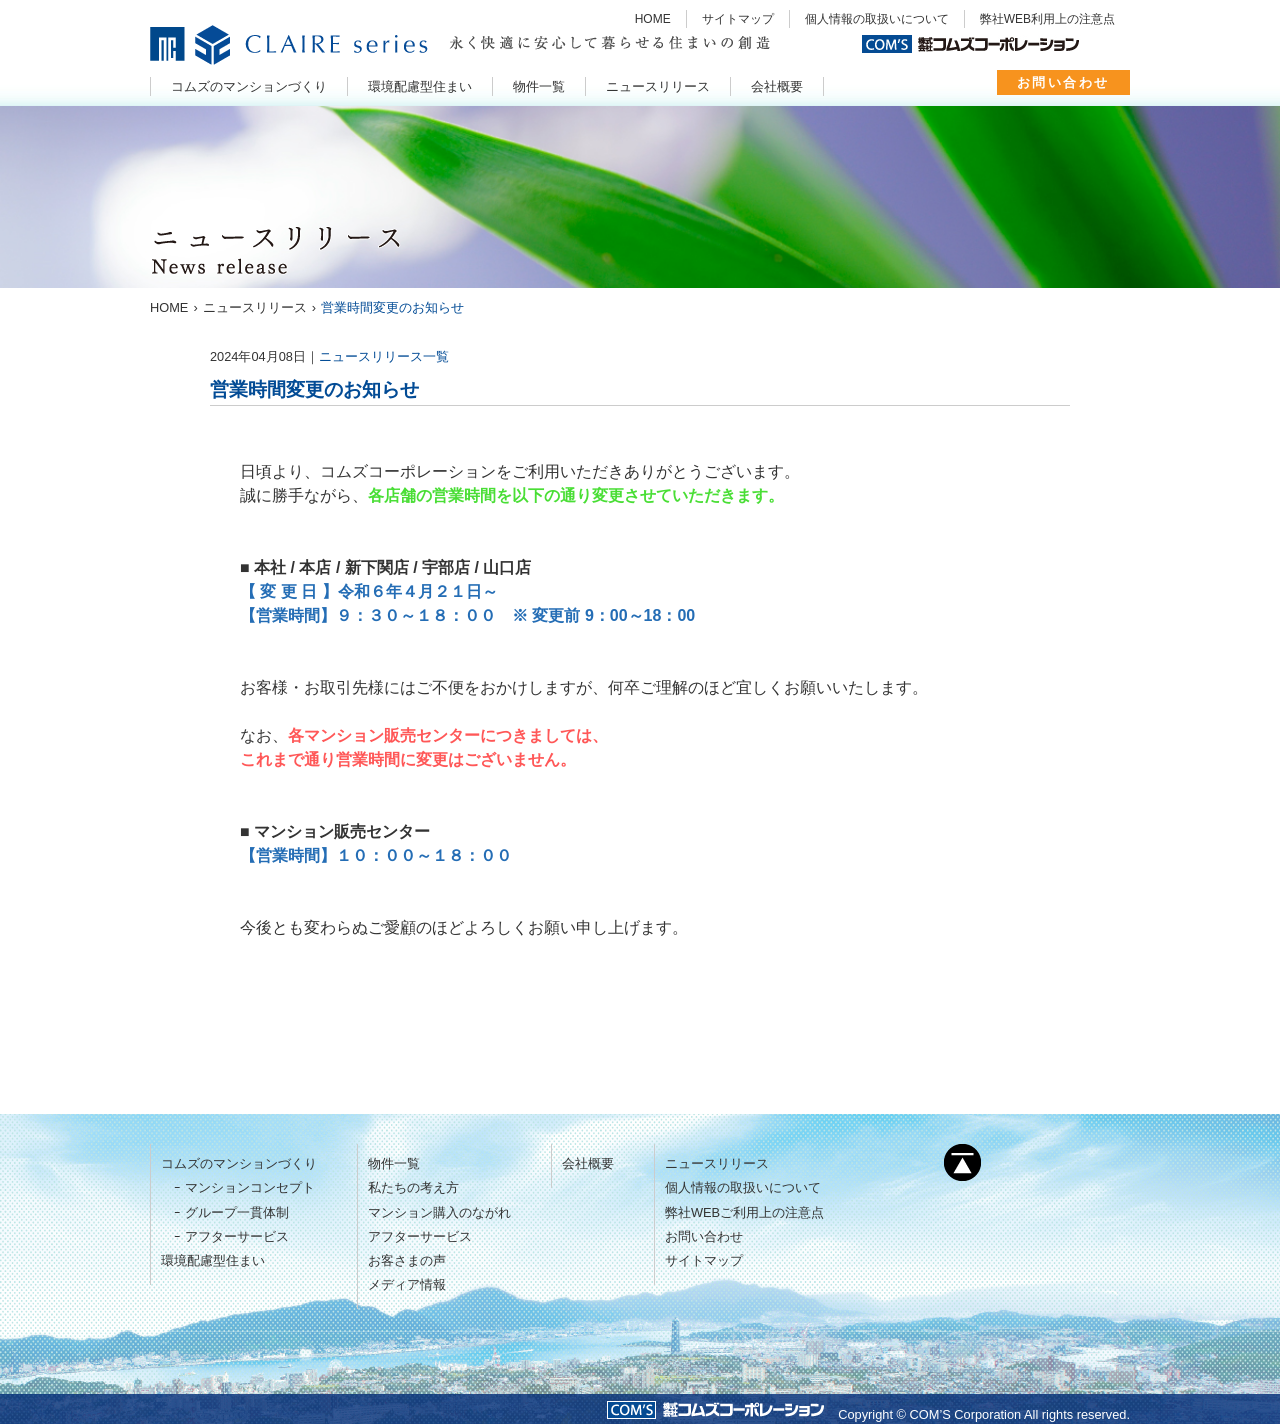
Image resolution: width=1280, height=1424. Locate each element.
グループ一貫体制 (237, 1212)
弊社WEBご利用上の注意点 (744, 1212)
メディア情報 (407, 1284)
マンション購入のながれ (439, 1212)
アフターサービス (237, 1236)
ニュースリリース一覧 (384, 356)
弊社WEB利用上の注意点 (1047, 19)
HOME (653, 19)
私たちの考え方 (413, 1187)
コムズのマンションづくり (239, 1163)
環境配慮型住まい (213, 1260)
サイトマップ (738, 19)
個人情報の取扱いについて (877, 19)
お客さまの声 (407, 1260)
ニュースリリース (717, 1163)
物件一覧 (394, 1163)
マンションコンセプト (250, 1187)
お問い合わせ (1063, 82)
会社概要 (588, 1163)
